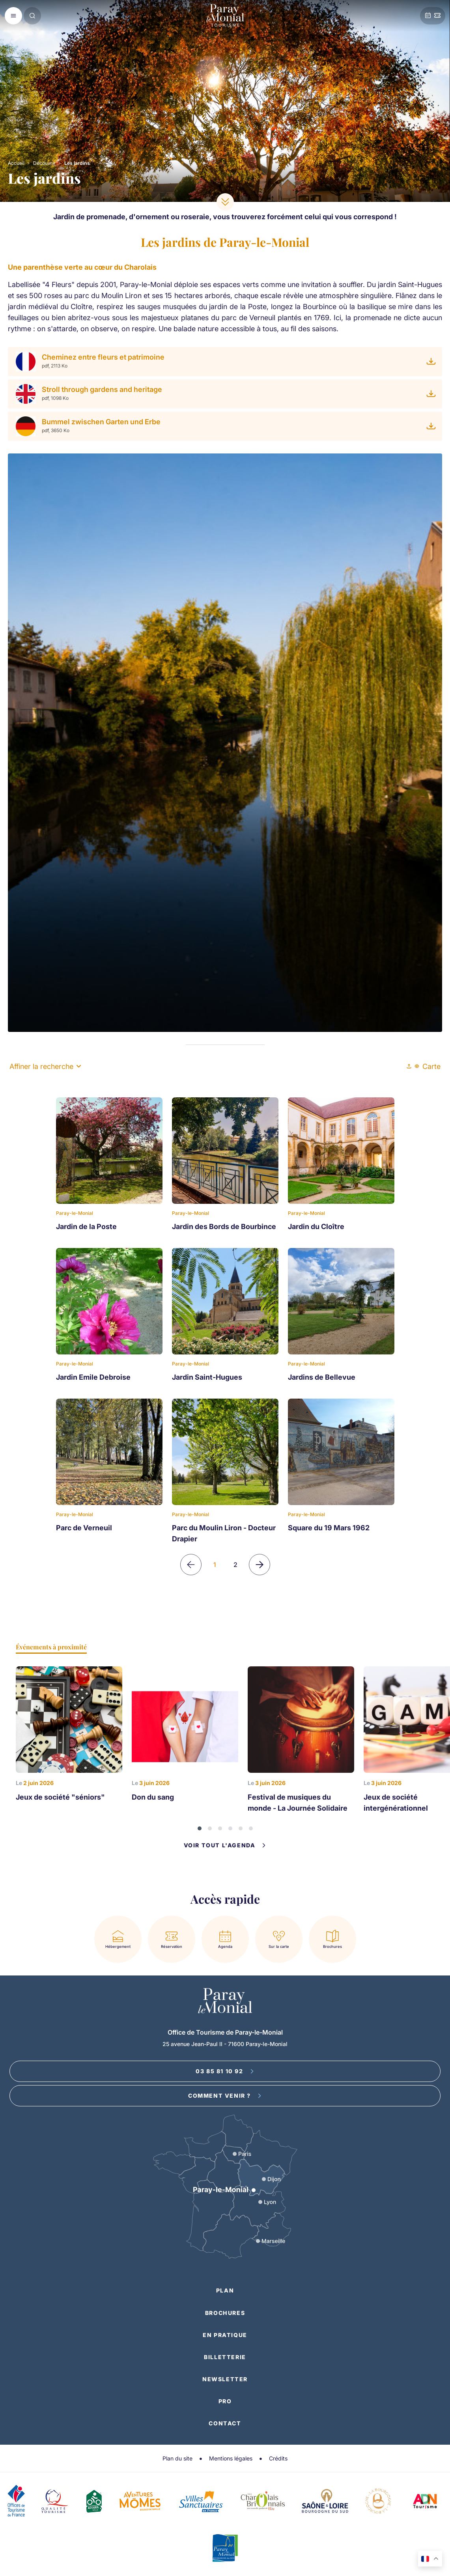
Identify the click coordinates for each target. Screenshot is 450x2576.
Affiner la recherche (45, 1066)
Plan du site (177, 2458)
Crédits (278, 2458)
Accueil (16, 163)
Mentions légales (230, 2458)
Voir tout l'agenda (225, 1845)
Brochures (225, 2312)
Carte (428, 1066)
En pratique (225, 2335)
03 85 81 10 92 (225, 2071)
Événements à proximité (51, 1647)
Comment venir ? (225, 2095)
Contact (225, 2423)
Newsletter (225, 2379)
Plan (225, 2290)
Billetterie (225, 2357)
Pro (225, 2401)
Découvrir (44, 163)
